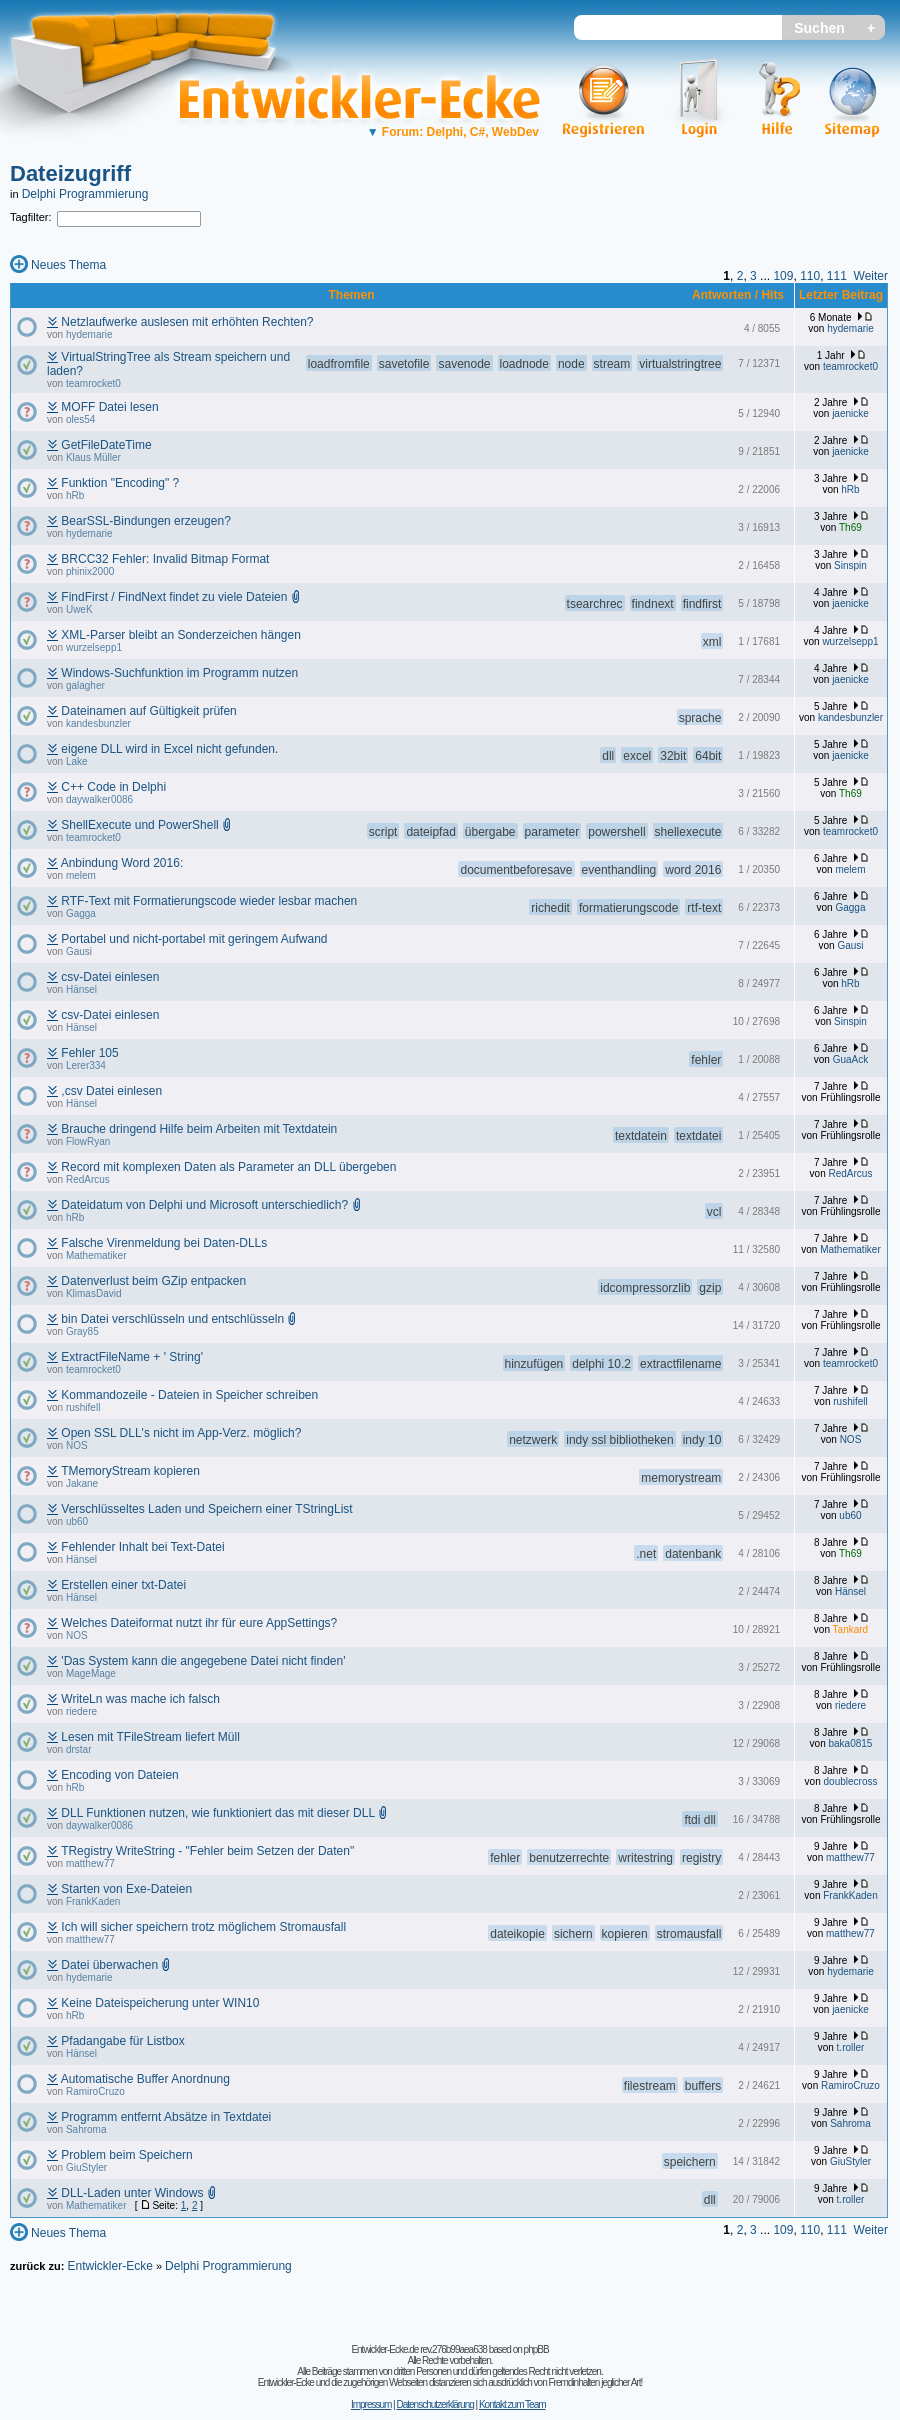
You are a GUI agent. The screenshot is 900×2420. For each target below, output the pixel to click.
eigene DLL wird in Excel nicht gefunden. (169, 749)
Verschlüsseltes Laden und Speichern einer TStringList (206, 1509)
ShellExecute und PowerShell (139, 825)
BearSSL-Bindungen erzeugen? (145, 521)
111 (837, 276)
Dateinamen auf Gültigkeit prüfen (148, 711)
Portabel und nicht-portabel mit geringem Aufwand (194, 939)
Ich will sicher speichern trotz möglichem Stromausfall (203, 1927)
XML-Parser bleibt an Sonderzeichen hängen (180, 635)
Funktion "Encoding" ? (120, 483)
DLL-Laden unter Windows (132, 2193)
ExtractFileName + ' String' (132, 1357)
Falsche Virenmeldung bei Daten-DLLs (164, 1243)
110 (810, 276)
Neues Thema (68, 265)
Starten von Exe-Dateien (126, 1889)
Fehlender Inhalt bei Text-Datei (142, 1547)
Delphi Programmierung (85, 194)
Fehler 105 (89, 1053)
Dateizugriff (70, 173)
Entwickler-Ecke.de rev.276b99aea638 (418, 2349)
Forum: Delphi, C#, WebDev (453, 132)
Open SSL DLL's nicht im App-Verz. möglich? (181, 1433)
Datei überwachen (109, 1965)
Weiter (871, 276)
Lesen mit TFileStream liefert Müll (150, 1737)
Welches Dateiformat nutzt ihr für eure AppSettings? (199, 1623)
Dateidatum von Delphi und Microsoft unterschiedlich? (204, 1205)
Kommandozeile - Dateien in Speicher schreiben (189, 1395)
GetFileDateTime (106, 445)
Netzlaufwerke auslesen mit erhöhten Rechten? (187, 322)
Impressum (371, 2404)
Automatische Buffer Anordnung (145, 2079)
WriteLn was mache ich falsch (140, 1699)
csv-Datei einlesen (110, 977)
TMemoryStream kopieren (130, 1471)
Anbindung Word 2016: (122, 863)
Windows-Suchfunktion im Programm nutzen (179, 673)
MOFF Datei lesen (109, 407)
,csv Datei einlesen (111, 1091)
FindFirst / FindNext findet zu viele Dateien (174, 597)
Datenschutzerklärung (434, 2404)
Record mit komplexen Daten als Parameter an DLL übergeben (228, 1167)
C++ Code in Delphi (113, 787)
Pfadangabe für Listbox (122, 2041)
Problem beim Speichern (126, 2155)
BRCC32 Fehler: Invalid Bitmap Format (165, 559)
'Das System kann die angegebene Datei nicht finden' (203, 1661)
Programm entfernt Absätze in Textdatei (166, 2117)
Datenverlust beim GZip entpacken (153, 1281)
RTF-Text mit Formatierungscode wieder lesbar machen (209, 901)
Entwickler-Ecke (109, 2266)
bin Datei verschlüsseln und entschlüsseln (172, 1319)
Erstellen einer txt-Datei (123, 1585)
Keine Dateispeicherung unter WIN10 (160, 2003)
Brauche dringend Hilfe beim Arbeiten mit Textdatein (199, 1129)
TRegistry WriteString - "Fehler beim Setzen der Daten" (207, 1851)
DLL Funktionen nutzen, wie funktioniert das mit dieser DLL (217, 1813)
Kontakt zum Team (512, 2404)
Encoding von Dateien (119, 1775)
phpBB (536, 2349)
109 (783, 276)
